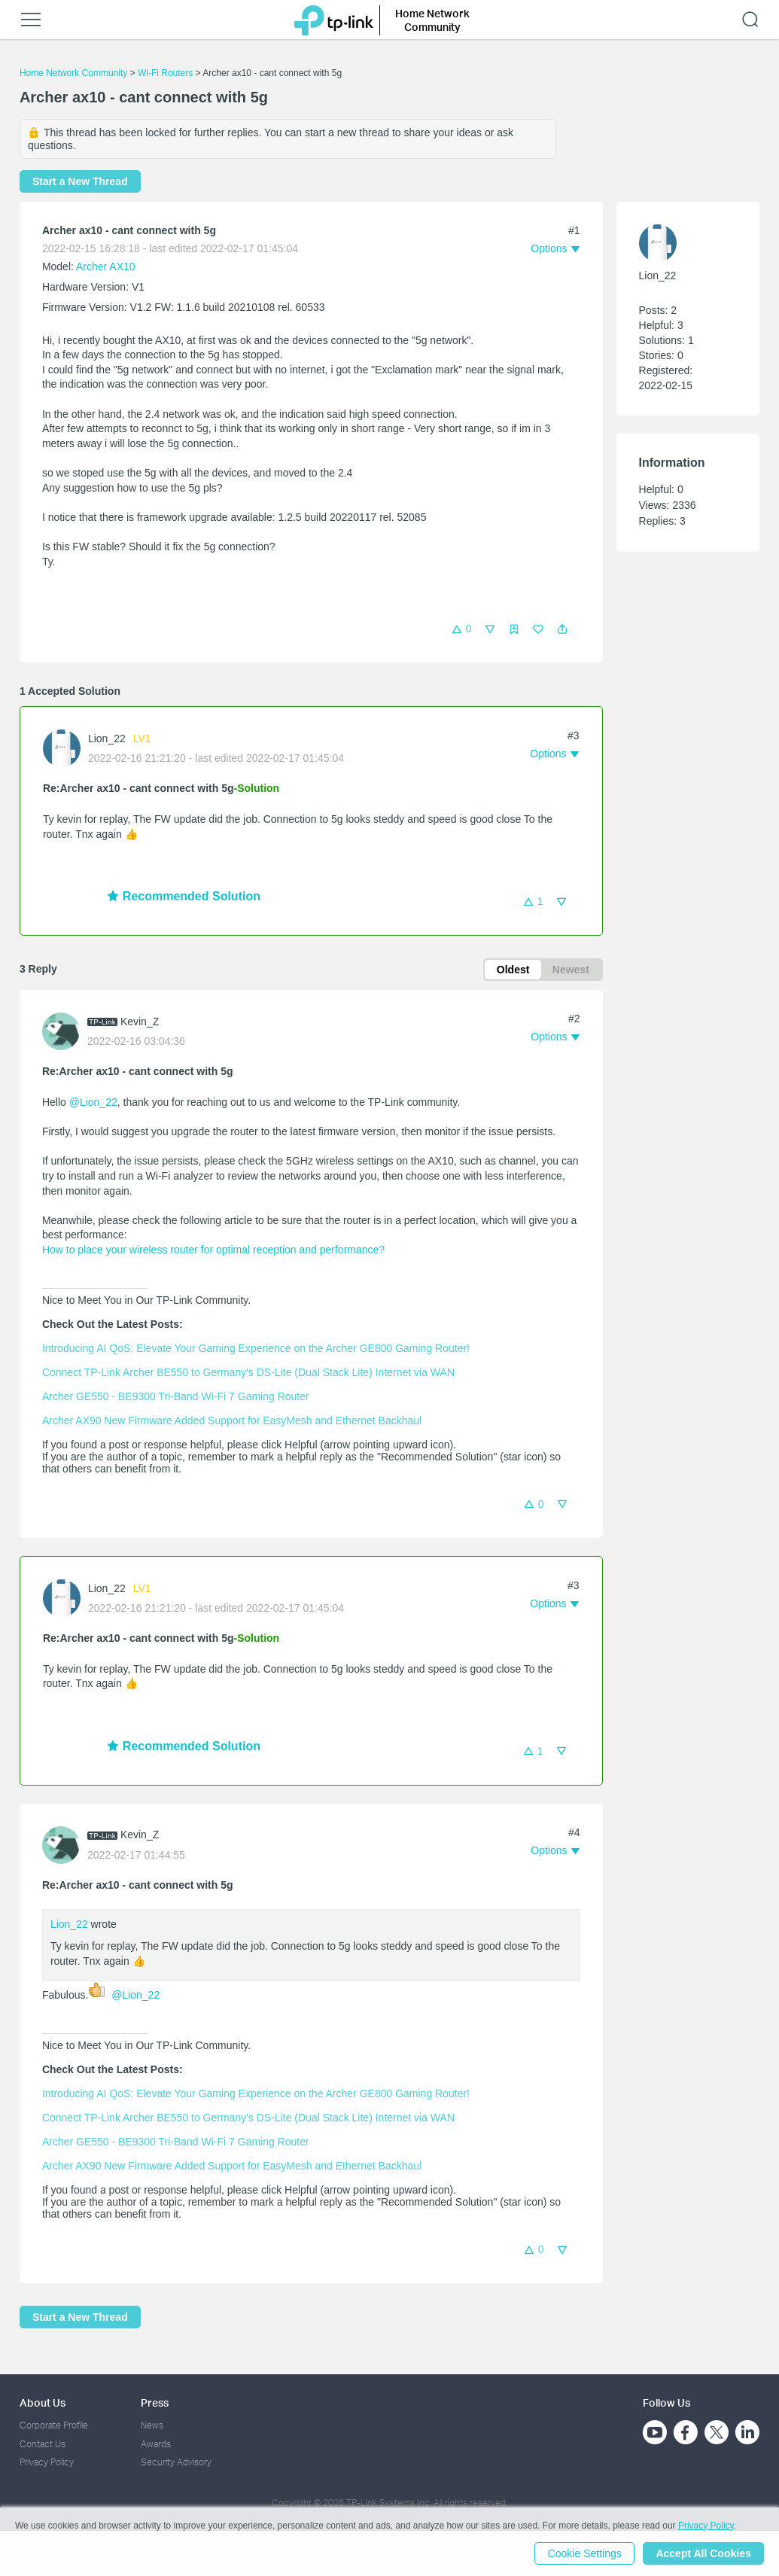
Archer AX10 (105, 266)
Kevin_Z (139, 1021)
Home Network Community (73, 73)
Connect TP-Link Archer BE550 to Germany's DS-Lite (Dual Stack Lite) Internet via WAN (248, 1372)
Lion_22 (107, 738)
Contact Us (42, 2444)
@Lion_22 (93, 1102)
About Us (42, 2402)
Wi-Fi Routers (167, 73)
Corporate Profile (54, 2425)
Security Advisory (176, 2462)
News (152, 2425)
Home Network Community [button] (432, 20)
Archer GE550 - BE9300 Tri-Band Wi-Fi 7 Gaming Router (175, 1396)
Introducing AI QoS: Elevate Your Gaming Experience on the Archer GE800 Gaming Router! (256, 1348)
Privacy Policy (47, 2462)
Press (155, 2402)
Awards (156, 2444)
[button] (562, 629)
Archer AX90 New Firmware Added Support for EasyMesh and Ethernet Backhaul (231, 1420)
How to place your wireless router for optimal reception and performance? (213, 1250)
